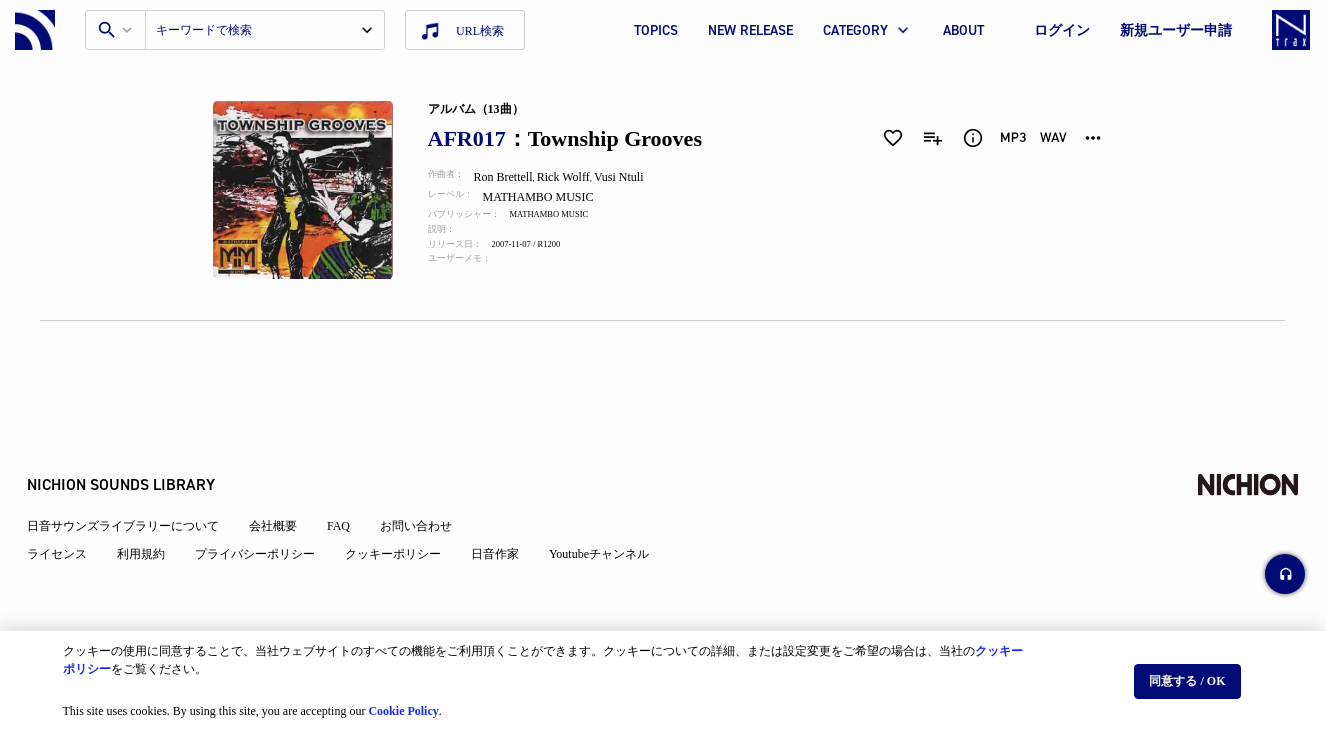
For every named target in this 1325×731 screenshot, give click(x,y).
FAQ (351, 474)
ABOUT (963, 30)
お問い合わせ (429, 474)
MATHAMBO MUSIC (553, 197)
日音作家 (508, 502)
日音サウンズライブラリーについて (136, 474)
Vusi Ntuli (634, 177)
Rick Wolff (577, 177)
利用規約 (154, 502)
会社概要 (286, 474)
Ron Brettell (515, 177)
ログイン (1062, 30)
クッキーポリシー (406, 502)
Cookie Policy (403, 702)
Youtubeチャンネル (612, 502)
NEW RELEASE (750, 30)
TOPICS (656, 30)
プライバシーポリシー (268, 502)
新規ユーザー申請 (1176, 30)
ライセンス (70, 502)
